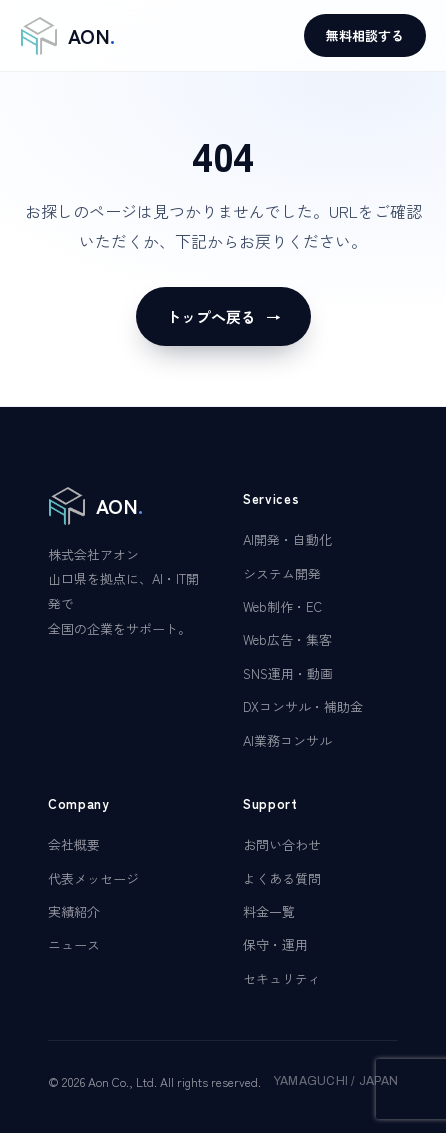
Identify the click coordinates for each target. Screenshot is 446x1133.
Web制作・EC (282, 606)
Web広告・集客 (287, 639)
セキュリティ (282, 978)
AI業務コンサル (287, 740)
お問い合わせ (282, 844)
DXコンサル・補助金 (303, 706)
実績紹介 (74, 911)
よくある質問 (282, 878)
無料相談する (365, 35)
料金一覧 (269, 911)
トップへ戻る (223, 316)
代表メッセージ (93, 878)
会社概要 (74, 844)
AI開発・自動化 (287, 539)
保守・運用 (275, 944)
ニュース (74, 944)
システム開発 (282, 573)
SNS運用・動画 (288, 673)
